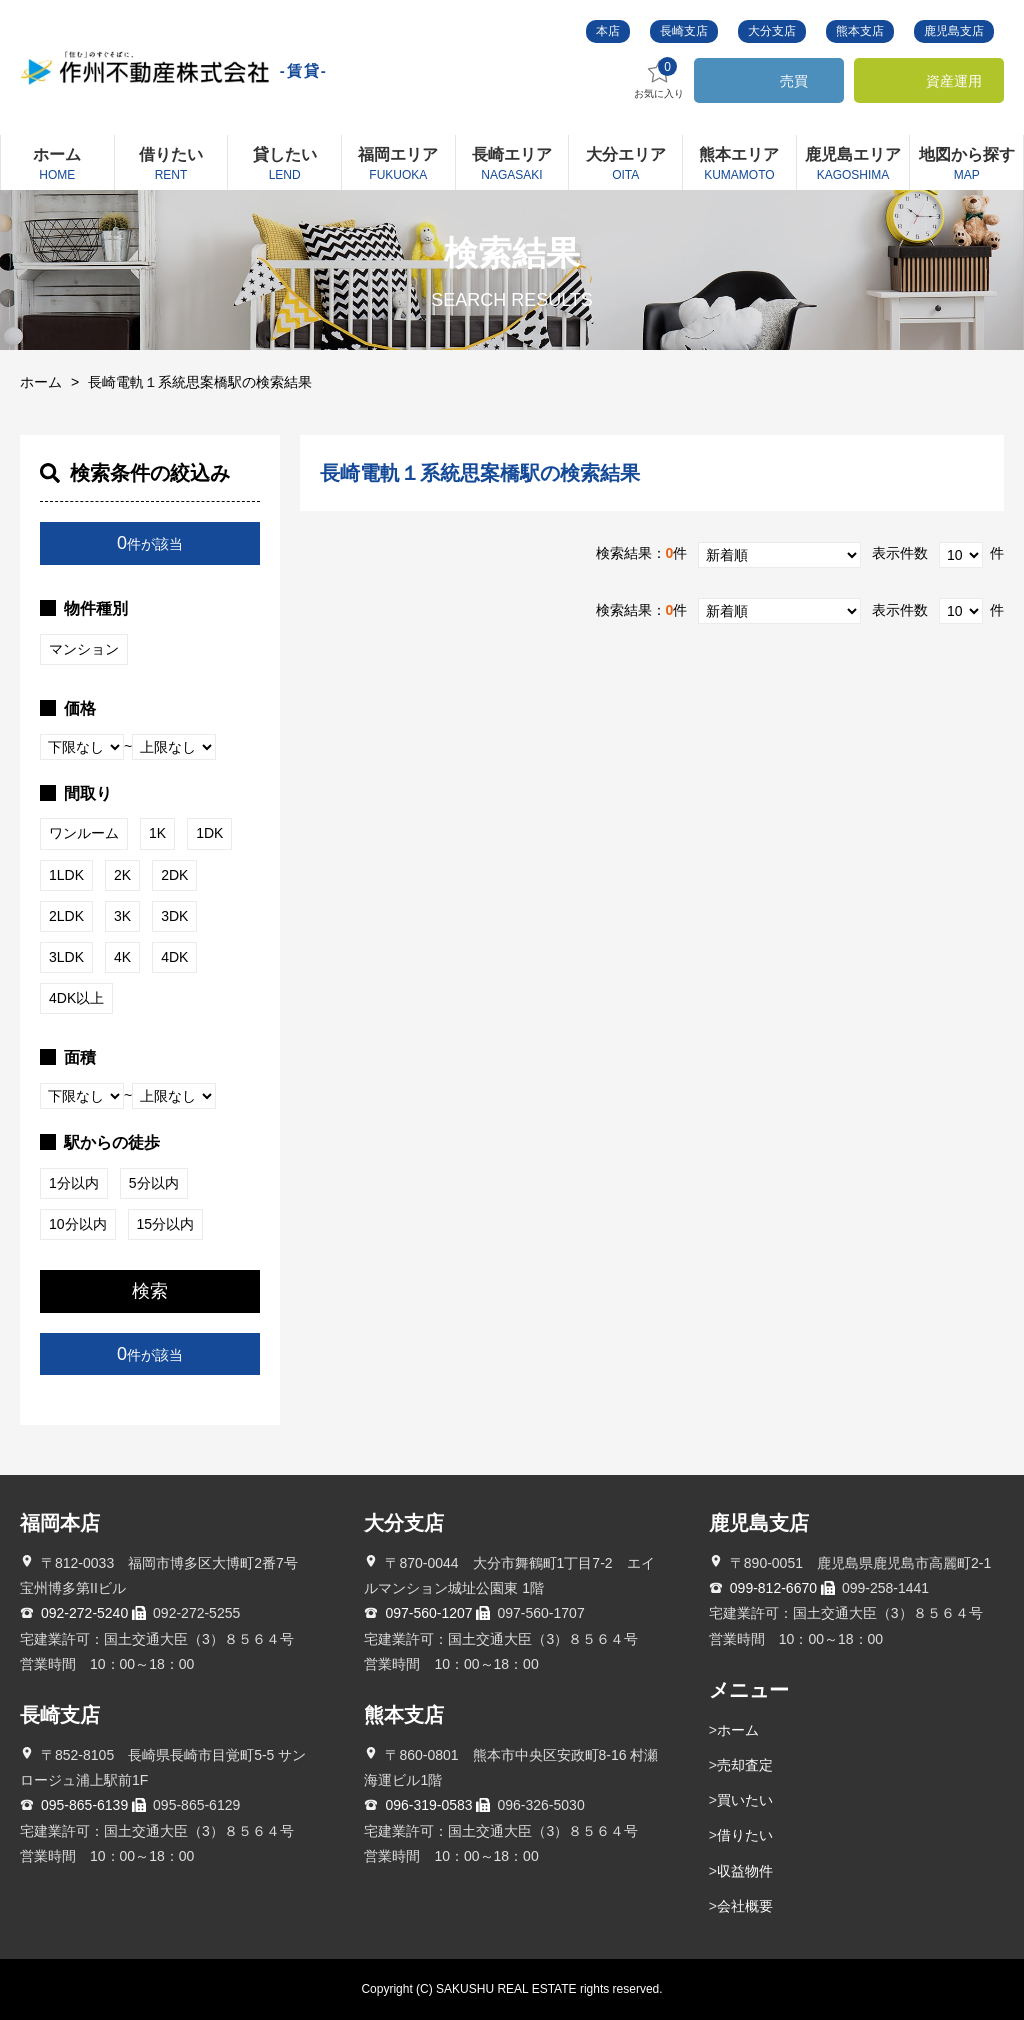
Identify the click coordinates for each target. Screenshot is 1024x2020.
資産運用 (954, 81)
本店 (608, 31)
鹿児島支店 (954, 31)
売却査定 (745, 1765)
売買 (794, 81)
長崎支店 (684, 31)
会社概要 (745, 1906)
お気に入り (659, 78)
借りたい (745, 1835)
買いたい (745, 1800)
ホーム (41, 382)
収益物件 (745, 1871)
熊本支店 (860, 31)
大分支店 (772, 31)
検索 (150, 1291)
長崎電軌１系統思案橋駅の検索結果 (200, 382)
